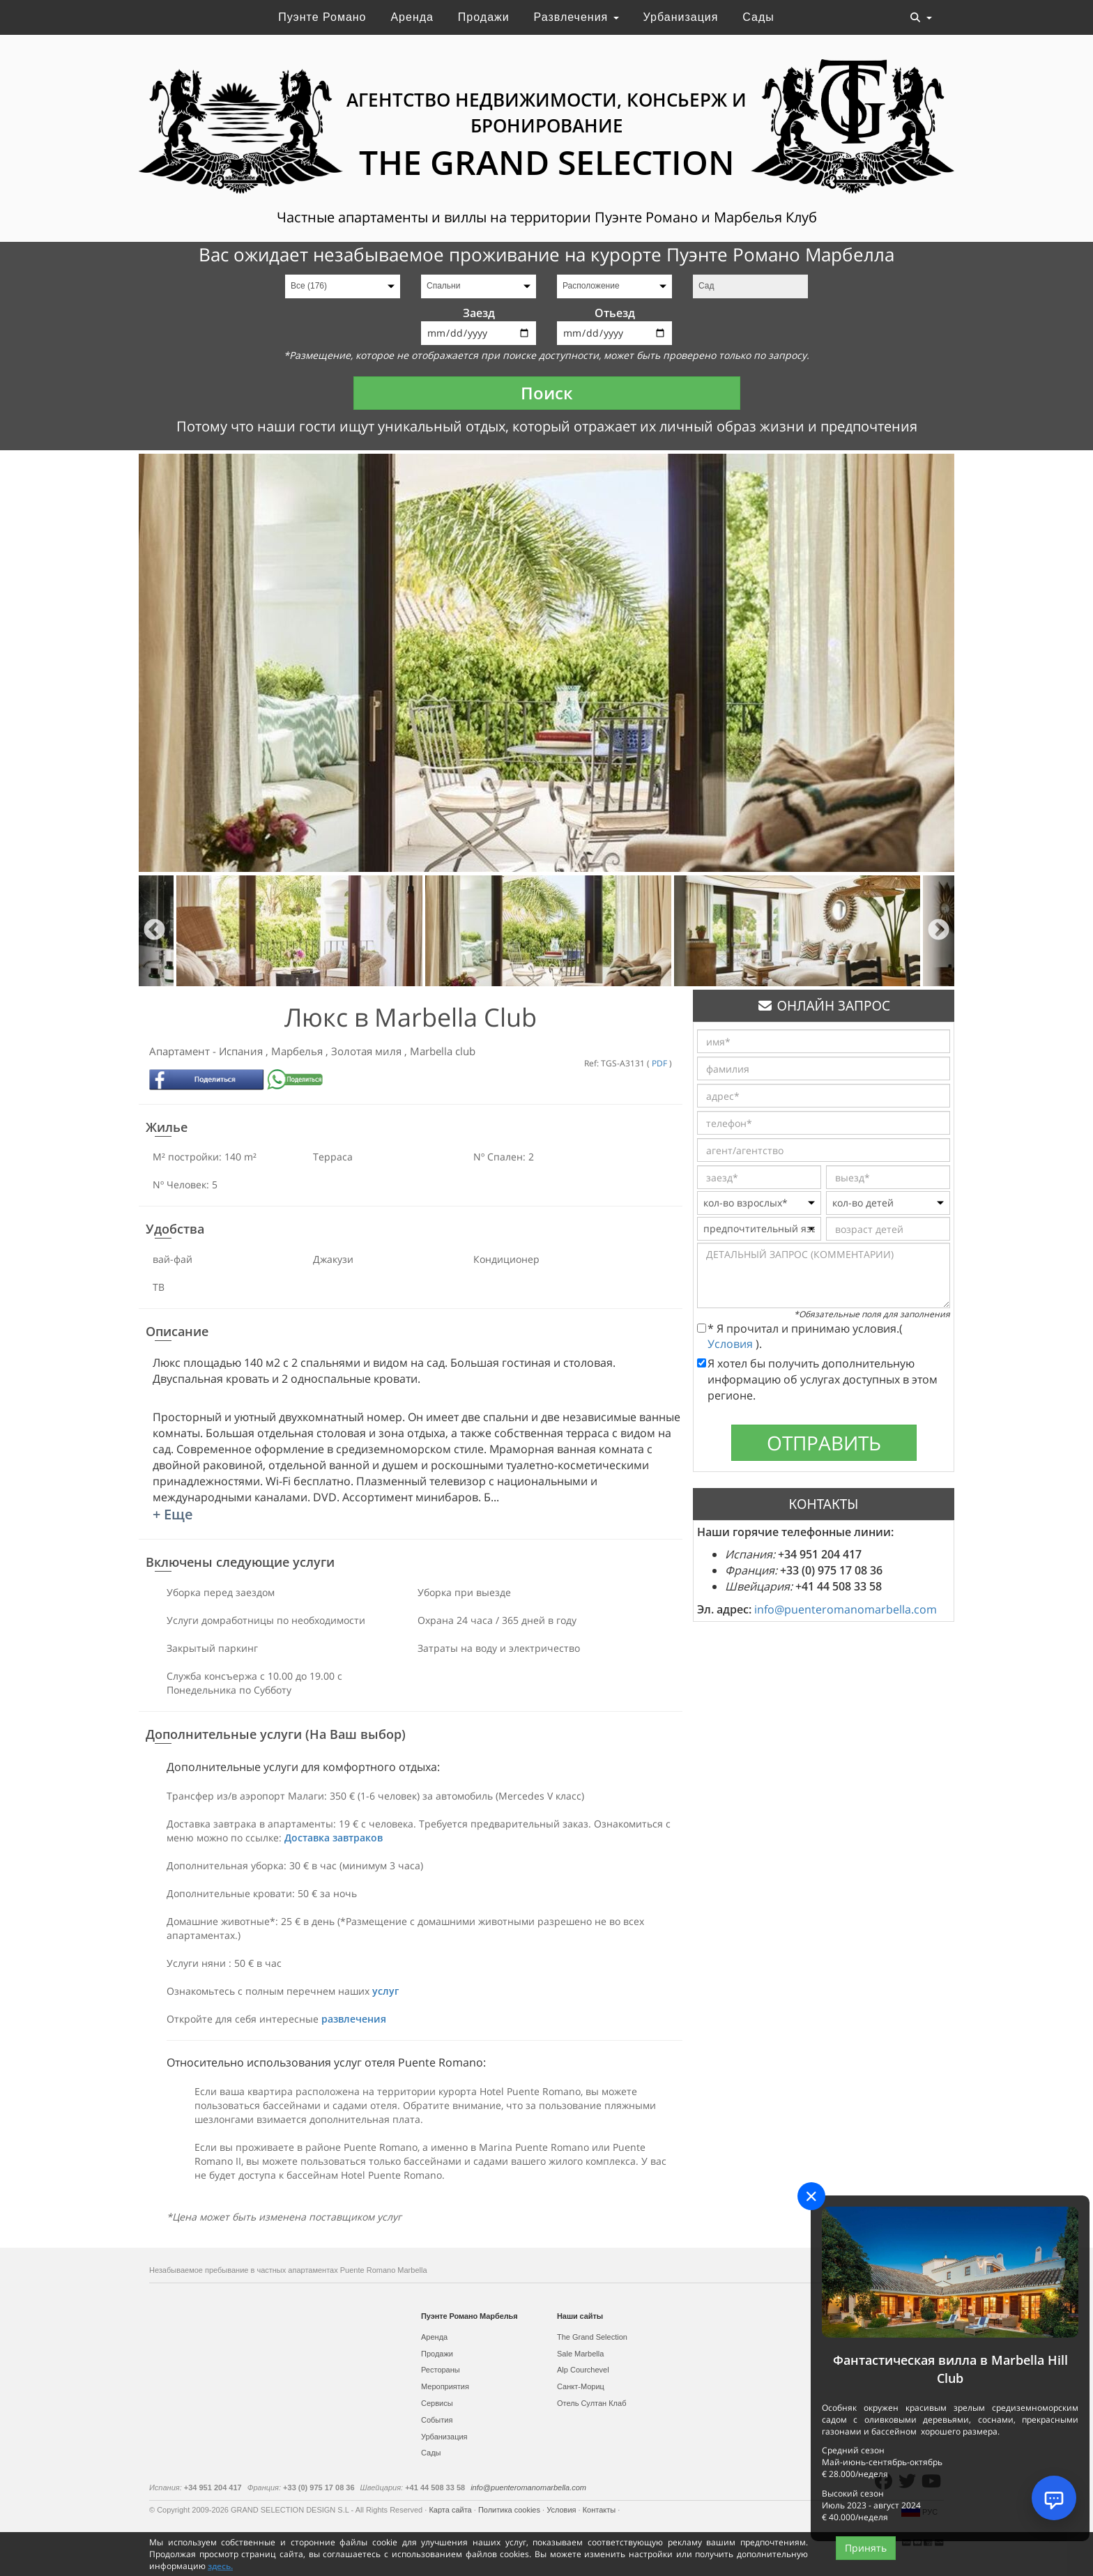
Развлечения (576, 17)
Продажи (484, 17)
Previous (154, 930)
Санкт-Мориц (580, 2386)
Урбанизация (681, 17)
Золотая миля (367, 1051)
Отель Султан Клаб (591, 2403)
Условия (732, 1343)
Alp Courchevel (583, 2370)
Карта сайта (451, 2510)
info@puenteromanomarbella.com (845, 1609)
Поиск (547, 392)
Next (938, 930)
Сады (758, 17)
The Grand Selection (592, 2337)
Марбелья (298, 1051)
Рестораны (440, 2370)
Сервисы (437, 2403)
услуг (385, 1991)
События (436, 2420)
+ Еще (173, 1514)
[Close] (811, 2196)
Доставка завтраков (333, 1837)
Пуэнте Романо (322, 17)
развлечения (353, 2018)
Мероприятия (445, 2386)
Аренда (412, 17)
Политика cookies (510, 2510)
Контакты (600, 2510)
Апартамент (181, 1051)
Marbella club (442, 1051)
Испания (242, 1051)
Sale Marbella (580, 2353)
